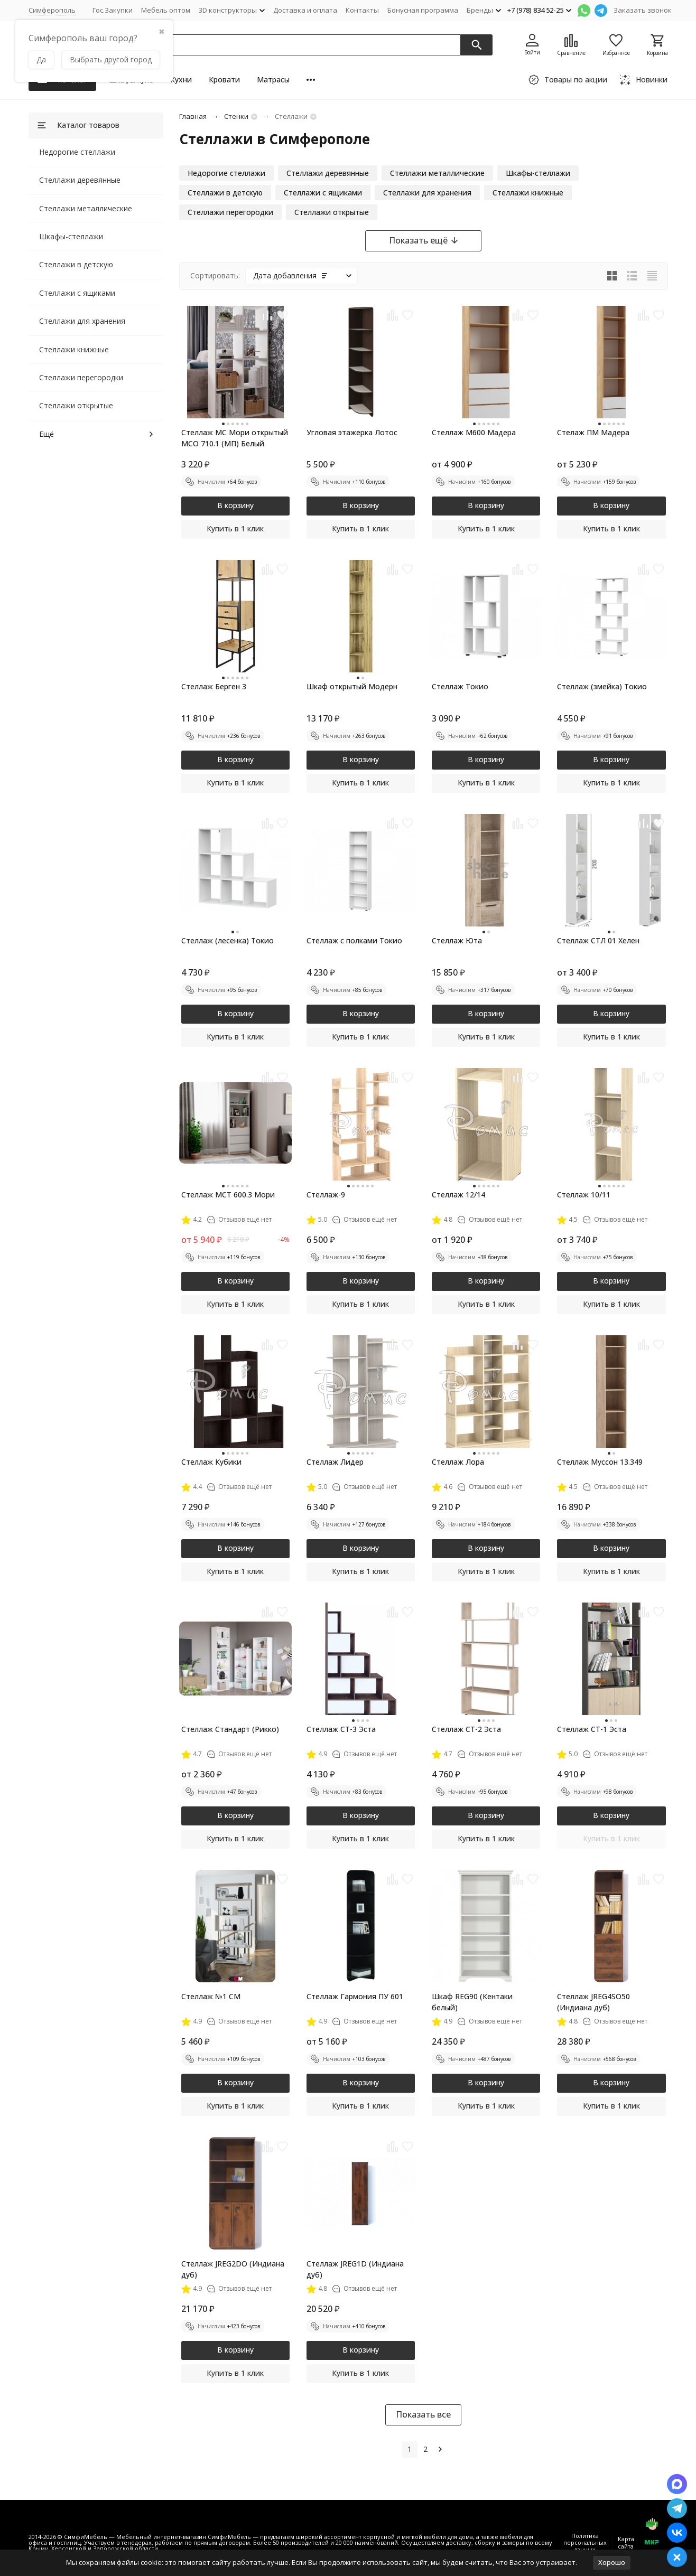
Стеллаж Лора (458, 1462)
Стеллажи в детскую (76, 264)
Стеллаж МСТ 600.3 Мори (228, 1194)
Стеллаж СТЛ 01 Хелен (598, 940)
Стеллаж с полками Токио (354, 940)
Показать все (423, 2414)
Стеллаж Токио (460, 686)
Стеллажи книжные (74, 349)
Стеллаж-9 (326, 1194)
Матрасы (273, 79)
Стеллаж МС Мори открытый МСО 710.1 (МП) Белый (234, 437)
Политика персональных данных (585, 2542)
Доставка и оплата (305, 10)
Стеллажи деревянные (79, 180)
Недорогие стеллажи (77, 152)
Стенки (236, 116)
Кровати (224, 79)
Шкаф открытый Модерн (352, 686)
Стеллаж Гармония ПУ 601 (355, 1996)
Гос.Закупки (112, 10)
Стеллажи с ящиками (77, 293)
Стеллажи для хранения (82, 321)
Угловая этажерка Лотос (352, 432)
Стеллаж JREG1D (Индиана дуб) (355, 2269)
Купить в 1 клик (235, 528)
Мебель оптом (165, 10)
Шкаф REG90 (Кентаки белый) (472, 2001)
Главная (193, 116)
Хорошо (611, 2562)
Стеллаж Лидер (335, 1462)
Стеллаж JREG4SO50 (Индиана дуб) (593, 2001)
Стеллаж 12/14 (458, 1194)
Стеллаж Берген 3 (213, 686)
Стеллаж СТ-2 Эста (466, 1729)
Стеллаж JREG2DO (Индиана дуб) (232, 2269)
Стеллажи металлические (85, 208)
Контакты (362, 10)
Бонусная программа (422, 10)
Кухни (181, 79)
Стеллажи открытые (76, 405)
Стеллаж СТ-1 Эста (591, 1729)
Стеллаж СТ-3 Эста (341, 1729)
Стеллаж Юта (457, 940)
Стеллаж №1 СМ (210, 1996)
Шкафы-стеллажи (71, 236)
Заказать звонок (643, 10)
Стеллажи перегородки (81, 377)
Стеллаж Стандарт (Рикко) (230, 1729)
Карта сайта (626, 2542)
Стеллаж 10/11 (583, 1194)
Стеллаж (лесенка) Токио (227, 940)
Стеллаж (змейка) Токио (602, 686)
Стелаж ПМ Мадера (593, 432)
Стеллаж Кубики (211, 1462)
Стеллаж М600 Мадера (474, 432)
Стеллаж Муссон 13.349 (600, 1462)
